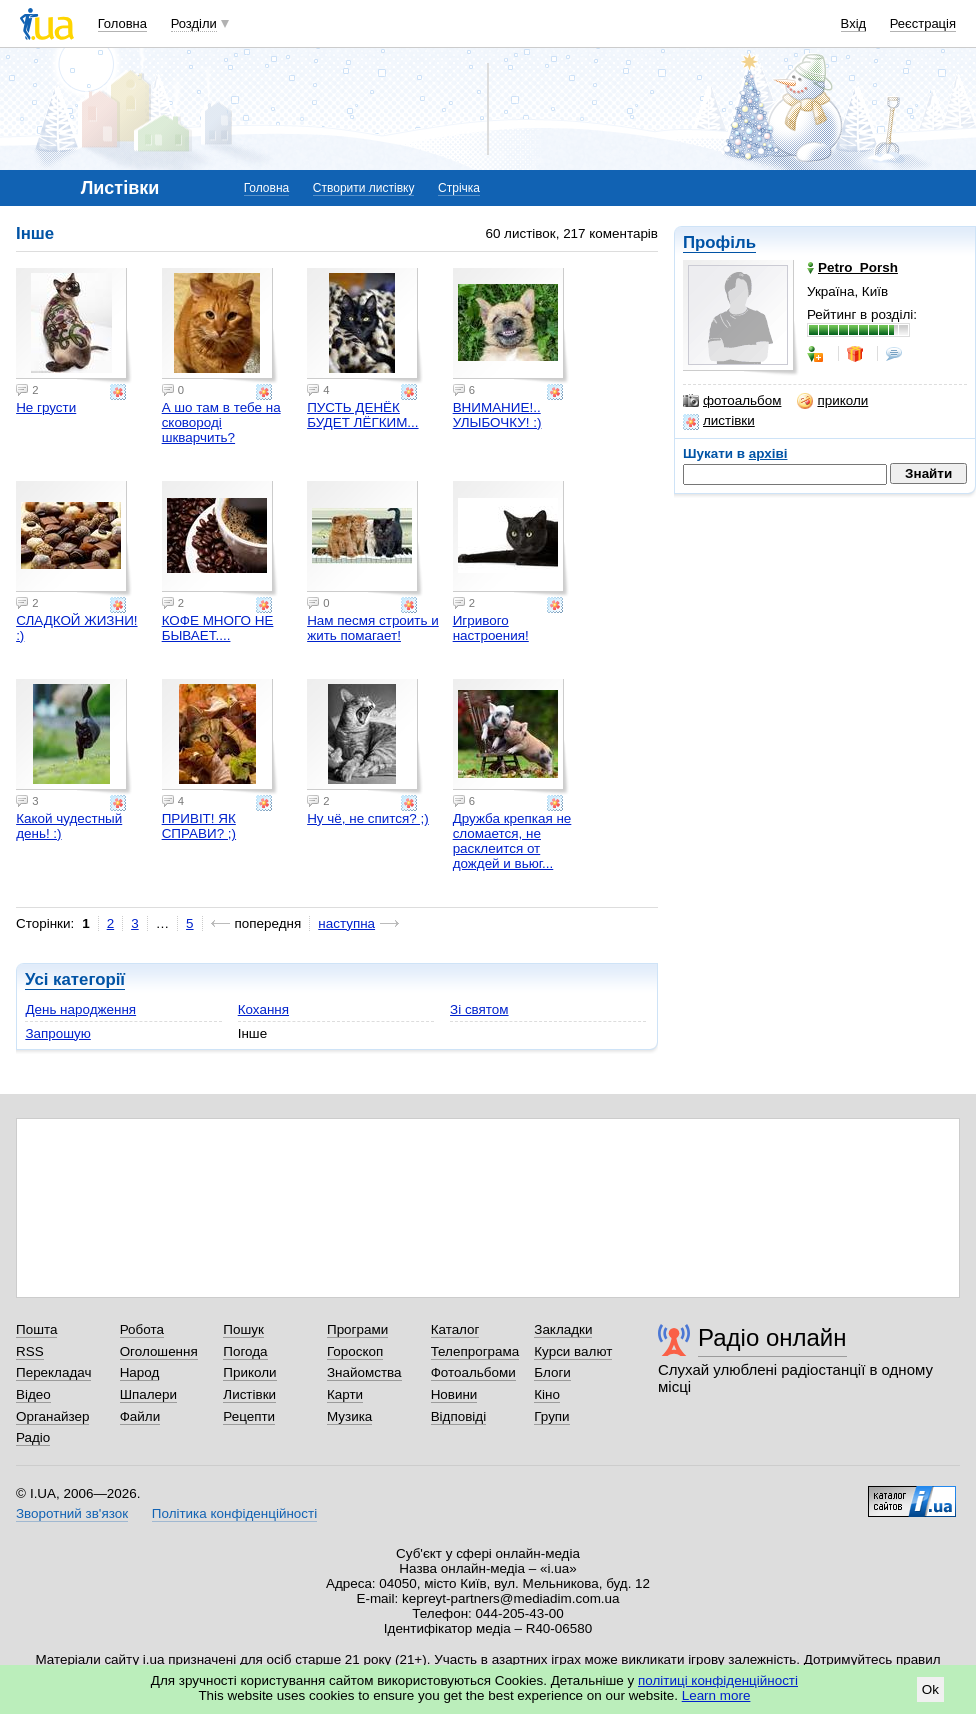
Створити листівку (364, 188)
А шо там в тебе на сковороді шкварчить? (221, 422)
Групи (551, 1416)
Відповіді (459, 1416)
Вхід (854, 23)
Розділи (194, 23)
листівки (719, 421)
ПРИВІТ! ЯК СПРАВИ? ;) (199, 826)
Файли (140, 1416)
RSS (30, 1351)
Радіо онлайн (772, 1337)
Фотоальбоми (473, 1372)
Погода (245, 1351)
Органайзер (52, 1416)
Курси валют (573, 1351)
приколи (832, 401)
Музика (349, 1416)
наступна (346, 923)
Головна (122, 23)
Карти (345, 1394)
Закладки (563, 1329)
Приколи (249, 1372)
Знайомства (364, 1372)
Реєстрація (923, 23)
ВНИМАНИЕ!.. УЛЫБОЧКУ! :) (497, 415)
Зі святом (479, 1009)
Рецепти (249, 1416)
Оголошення (159, 1351)
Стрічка (459, 188)
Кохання (263, 1009)
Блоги (552, 1372)
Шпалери (148, 1394)
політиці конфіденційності (718, 1680)
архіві (768, 453)
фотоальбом (732, 401)
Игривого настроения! (491, 628)
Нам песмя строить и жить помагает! (373, 628)
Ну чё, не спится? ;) (368, 818)
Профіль (719, 242)
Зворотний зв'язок (72, 1513)
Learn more (716, 1695)
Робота (142, 1329)
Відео (33, 1394)
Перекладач (53, 1372)
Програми (357, 1329)
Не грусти (46, 407)
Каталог (455, 1329)
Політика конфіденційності (234, 1513)
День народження (80, 1009)
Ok (930, 1689)
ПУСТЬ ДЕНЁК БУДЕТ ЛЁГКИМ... (362, 415)
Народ (140, 1372)
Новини (454, 1394)
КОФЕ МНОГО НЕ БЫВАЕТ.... (218, 628)
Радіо (33, 1437)
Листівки (249, 1394)
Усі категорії (75, 979)
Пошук (243, 1329)
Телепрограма (475, 1351)
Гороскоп (355, 1351)
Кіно (547, 1394)
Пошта (36, 1329)
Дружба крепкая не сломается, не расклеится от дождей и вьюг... (512, 841)
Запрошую (57, 1033)
